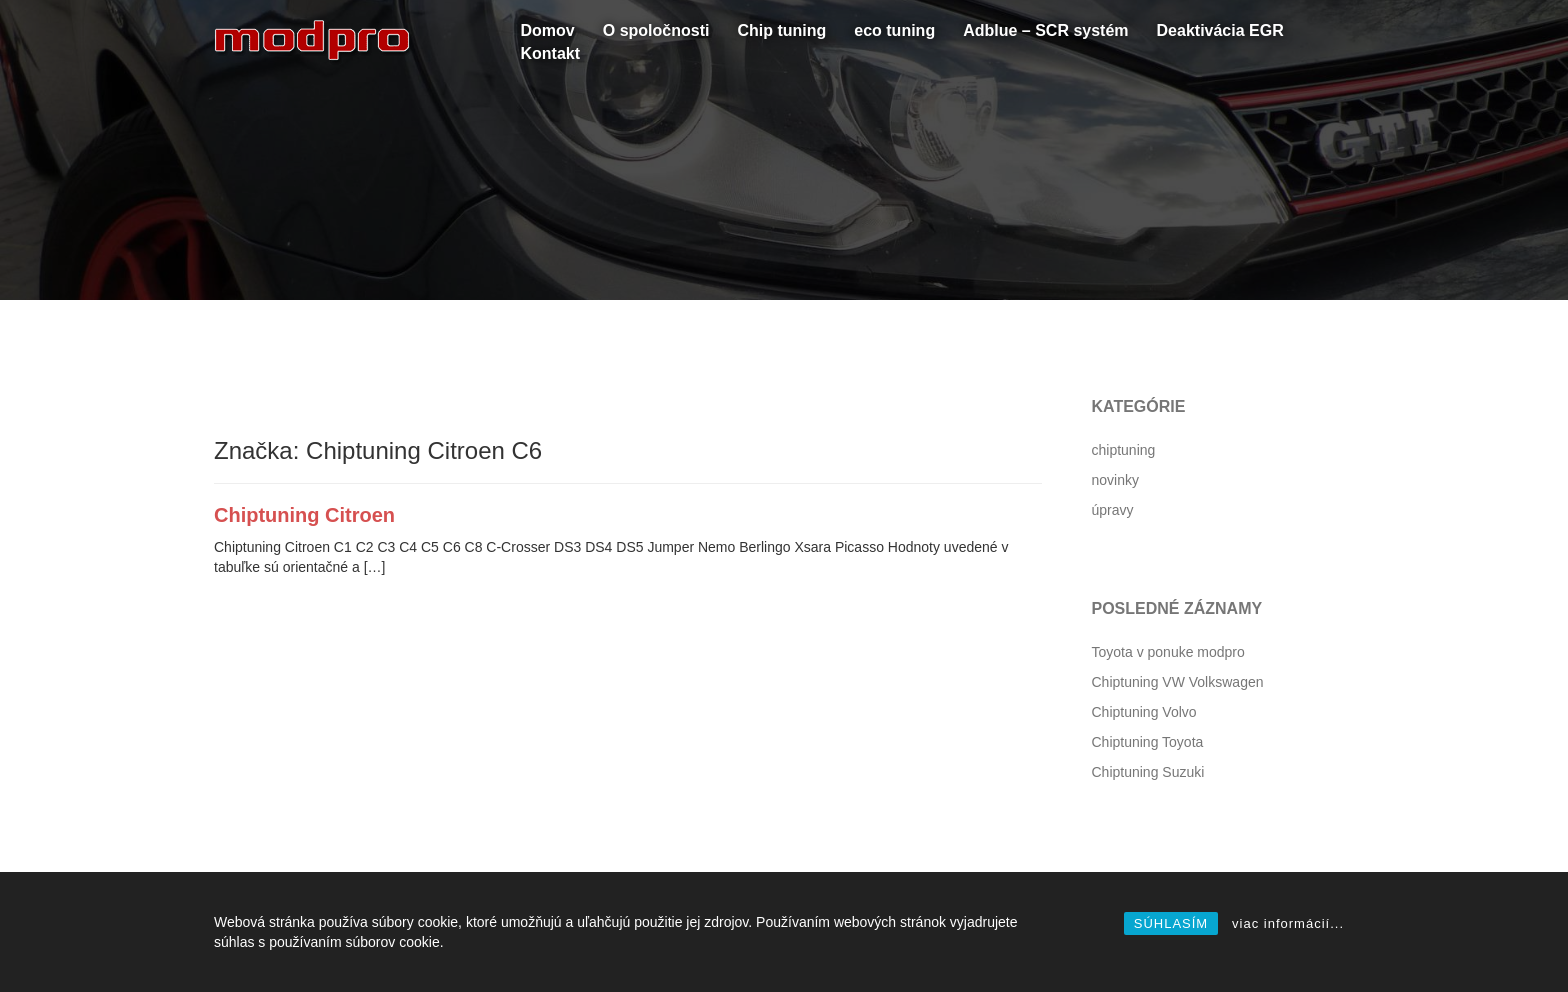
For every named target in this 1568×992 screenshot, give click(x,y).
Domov (548, 30)
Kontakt (551, 53)
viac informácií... (1288, 923)
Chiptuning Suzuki (1148, 772)
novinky (1115, 480)
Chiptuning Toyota (1148, 742)
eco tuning (894, 30)
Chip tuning (781, 30)
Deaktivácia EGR (1220, 30)
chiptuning (1124, 450)
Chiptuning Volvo (1144, 712)
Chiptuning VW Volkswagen (1178, 682)
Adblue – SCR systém (1045, 30)
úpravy (1113, 510)
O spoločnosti (656, 30)
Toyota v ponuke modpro (1168, 652)
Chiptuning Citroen (304, 515)
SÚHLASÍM (1171, 923)
